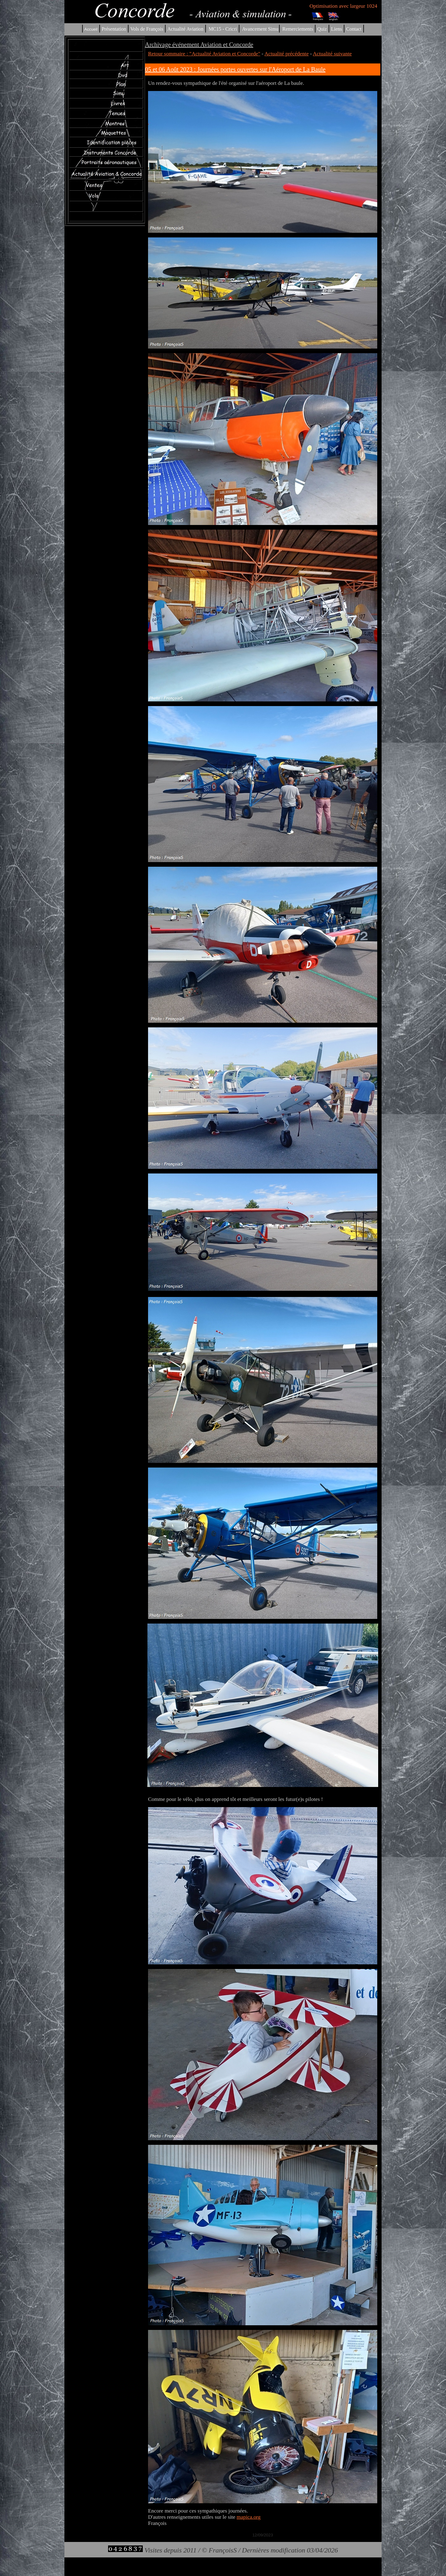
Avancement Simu (260, 29)
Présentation (114, 29)
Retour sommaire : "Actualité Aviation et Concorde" (204, 54)
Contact (354, 29)
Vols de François (146, 29)
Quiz (322, 29)
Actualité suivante (332, 54)
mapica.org (248, 2517)
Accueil (91, 29)
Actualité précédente (287, 54)
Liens (336, 29)
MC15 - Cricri (222, 29)
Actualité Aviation (186, 29)
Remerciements (297, 29)
